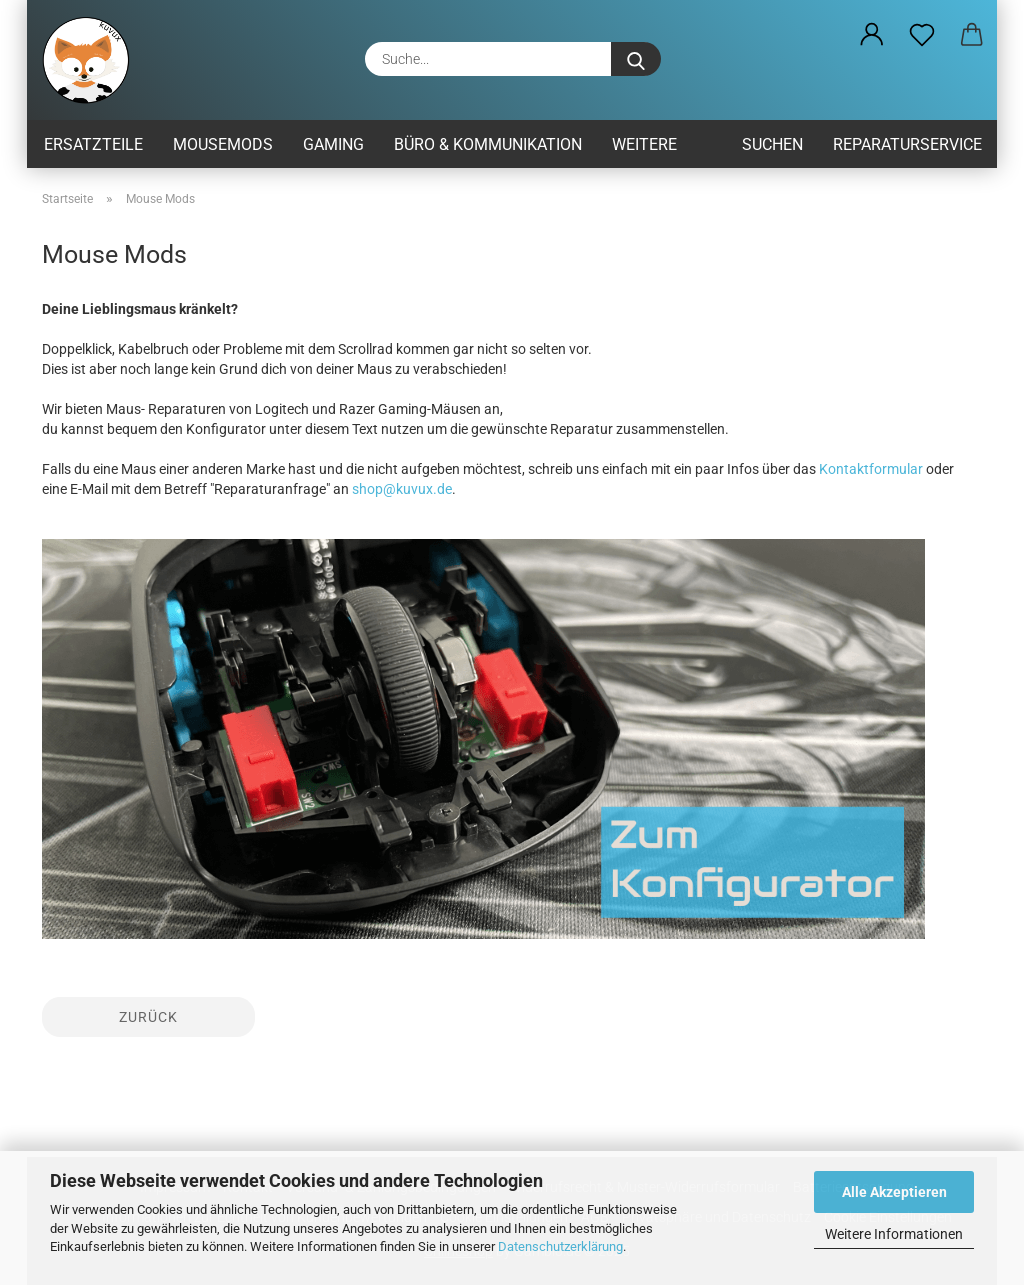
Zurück (148, 1017)
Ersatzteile (93, 144)
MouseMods (223, 144)
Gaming (333, 144)
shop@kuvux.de (402, 489)
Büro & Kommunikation (488, 144)
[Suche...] (636, 59)
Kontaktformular (871, 469)
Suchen (772, 144)
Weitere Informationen (894, 1234)
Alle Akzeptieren (894, 1192)
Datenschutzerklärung (560, 1246)
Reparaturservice (907, 144)
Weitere (644, 144)
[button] (872, 35)
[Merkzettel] (922, 35)
